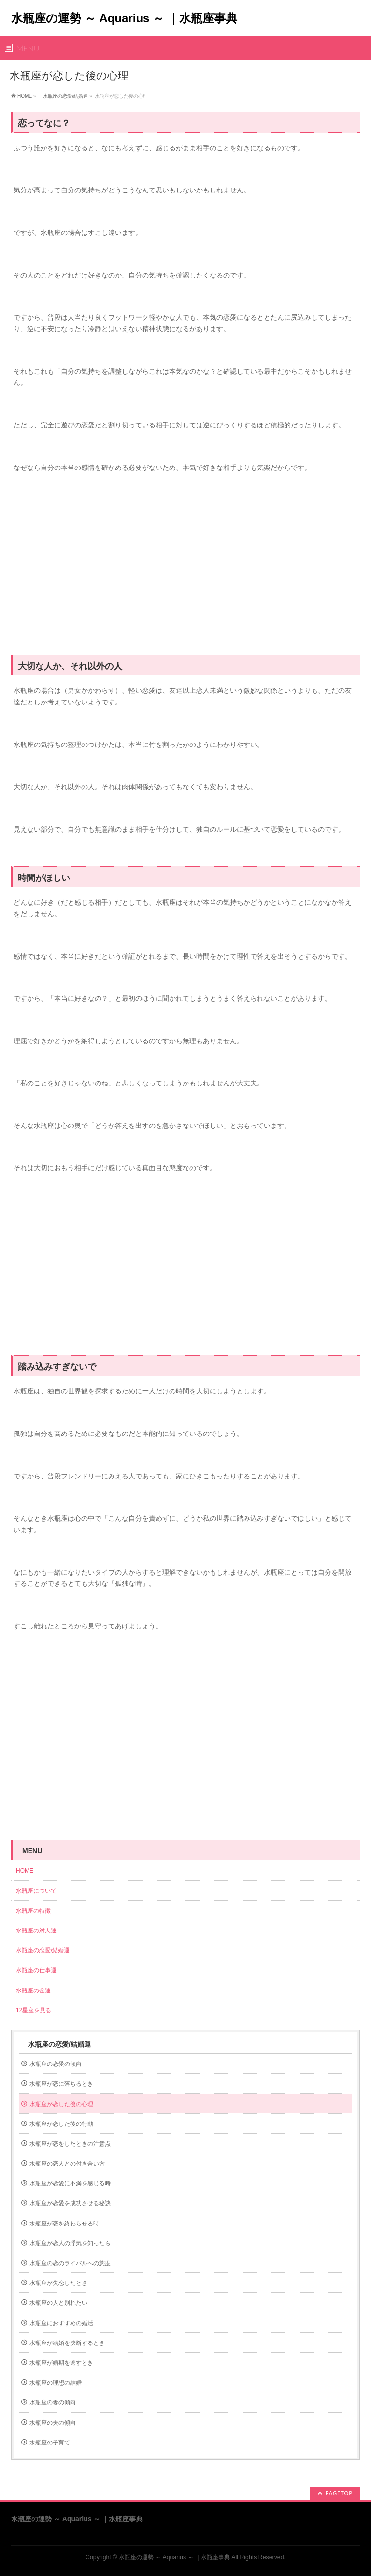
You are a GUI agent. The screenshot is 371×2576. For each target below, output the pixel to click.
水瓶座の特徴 (33, 1910)
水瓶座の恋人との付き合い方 (67, 2163)
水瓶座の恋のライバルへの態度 (70, 2263)
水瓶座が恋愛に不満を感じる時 (70, 2183)
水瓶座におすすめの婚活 (61, 2323)
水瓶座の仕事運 (36, 1970)
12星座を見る (33, 2010)
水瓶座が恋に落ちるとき (61, 2083)
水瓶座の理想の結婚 (55, 2382)
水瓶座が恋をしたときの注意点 (70, 2143)
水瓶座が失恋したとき (58, 2283)
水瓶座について (36, 1891)
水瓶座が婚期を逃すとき (61, 2362)
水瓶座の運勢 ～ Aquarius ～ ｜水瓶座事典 (124, 18)
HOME (24, 96)
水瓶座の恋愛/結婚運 (63, 96)
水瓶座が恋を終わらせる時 (64, 2223)
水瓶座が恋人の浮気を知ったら (70, 2243)
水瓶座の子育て (49, 2442)
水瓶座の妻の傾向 (52, 2402)
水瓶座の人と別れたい (58, 2302)
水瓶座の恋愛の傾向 (55, 2064)
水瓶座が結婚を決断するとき (67, 2343)
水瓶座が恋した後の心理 (61, 2104)
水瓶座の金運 (33, 1990)
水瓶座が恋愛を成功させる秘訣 (70, 2203)
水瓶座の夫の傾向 (52, 2422)
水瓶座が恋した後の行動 (61, 2124)
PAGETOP (339, 2493)
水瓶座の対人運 (36, 1930)
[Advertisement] (185, 568)
